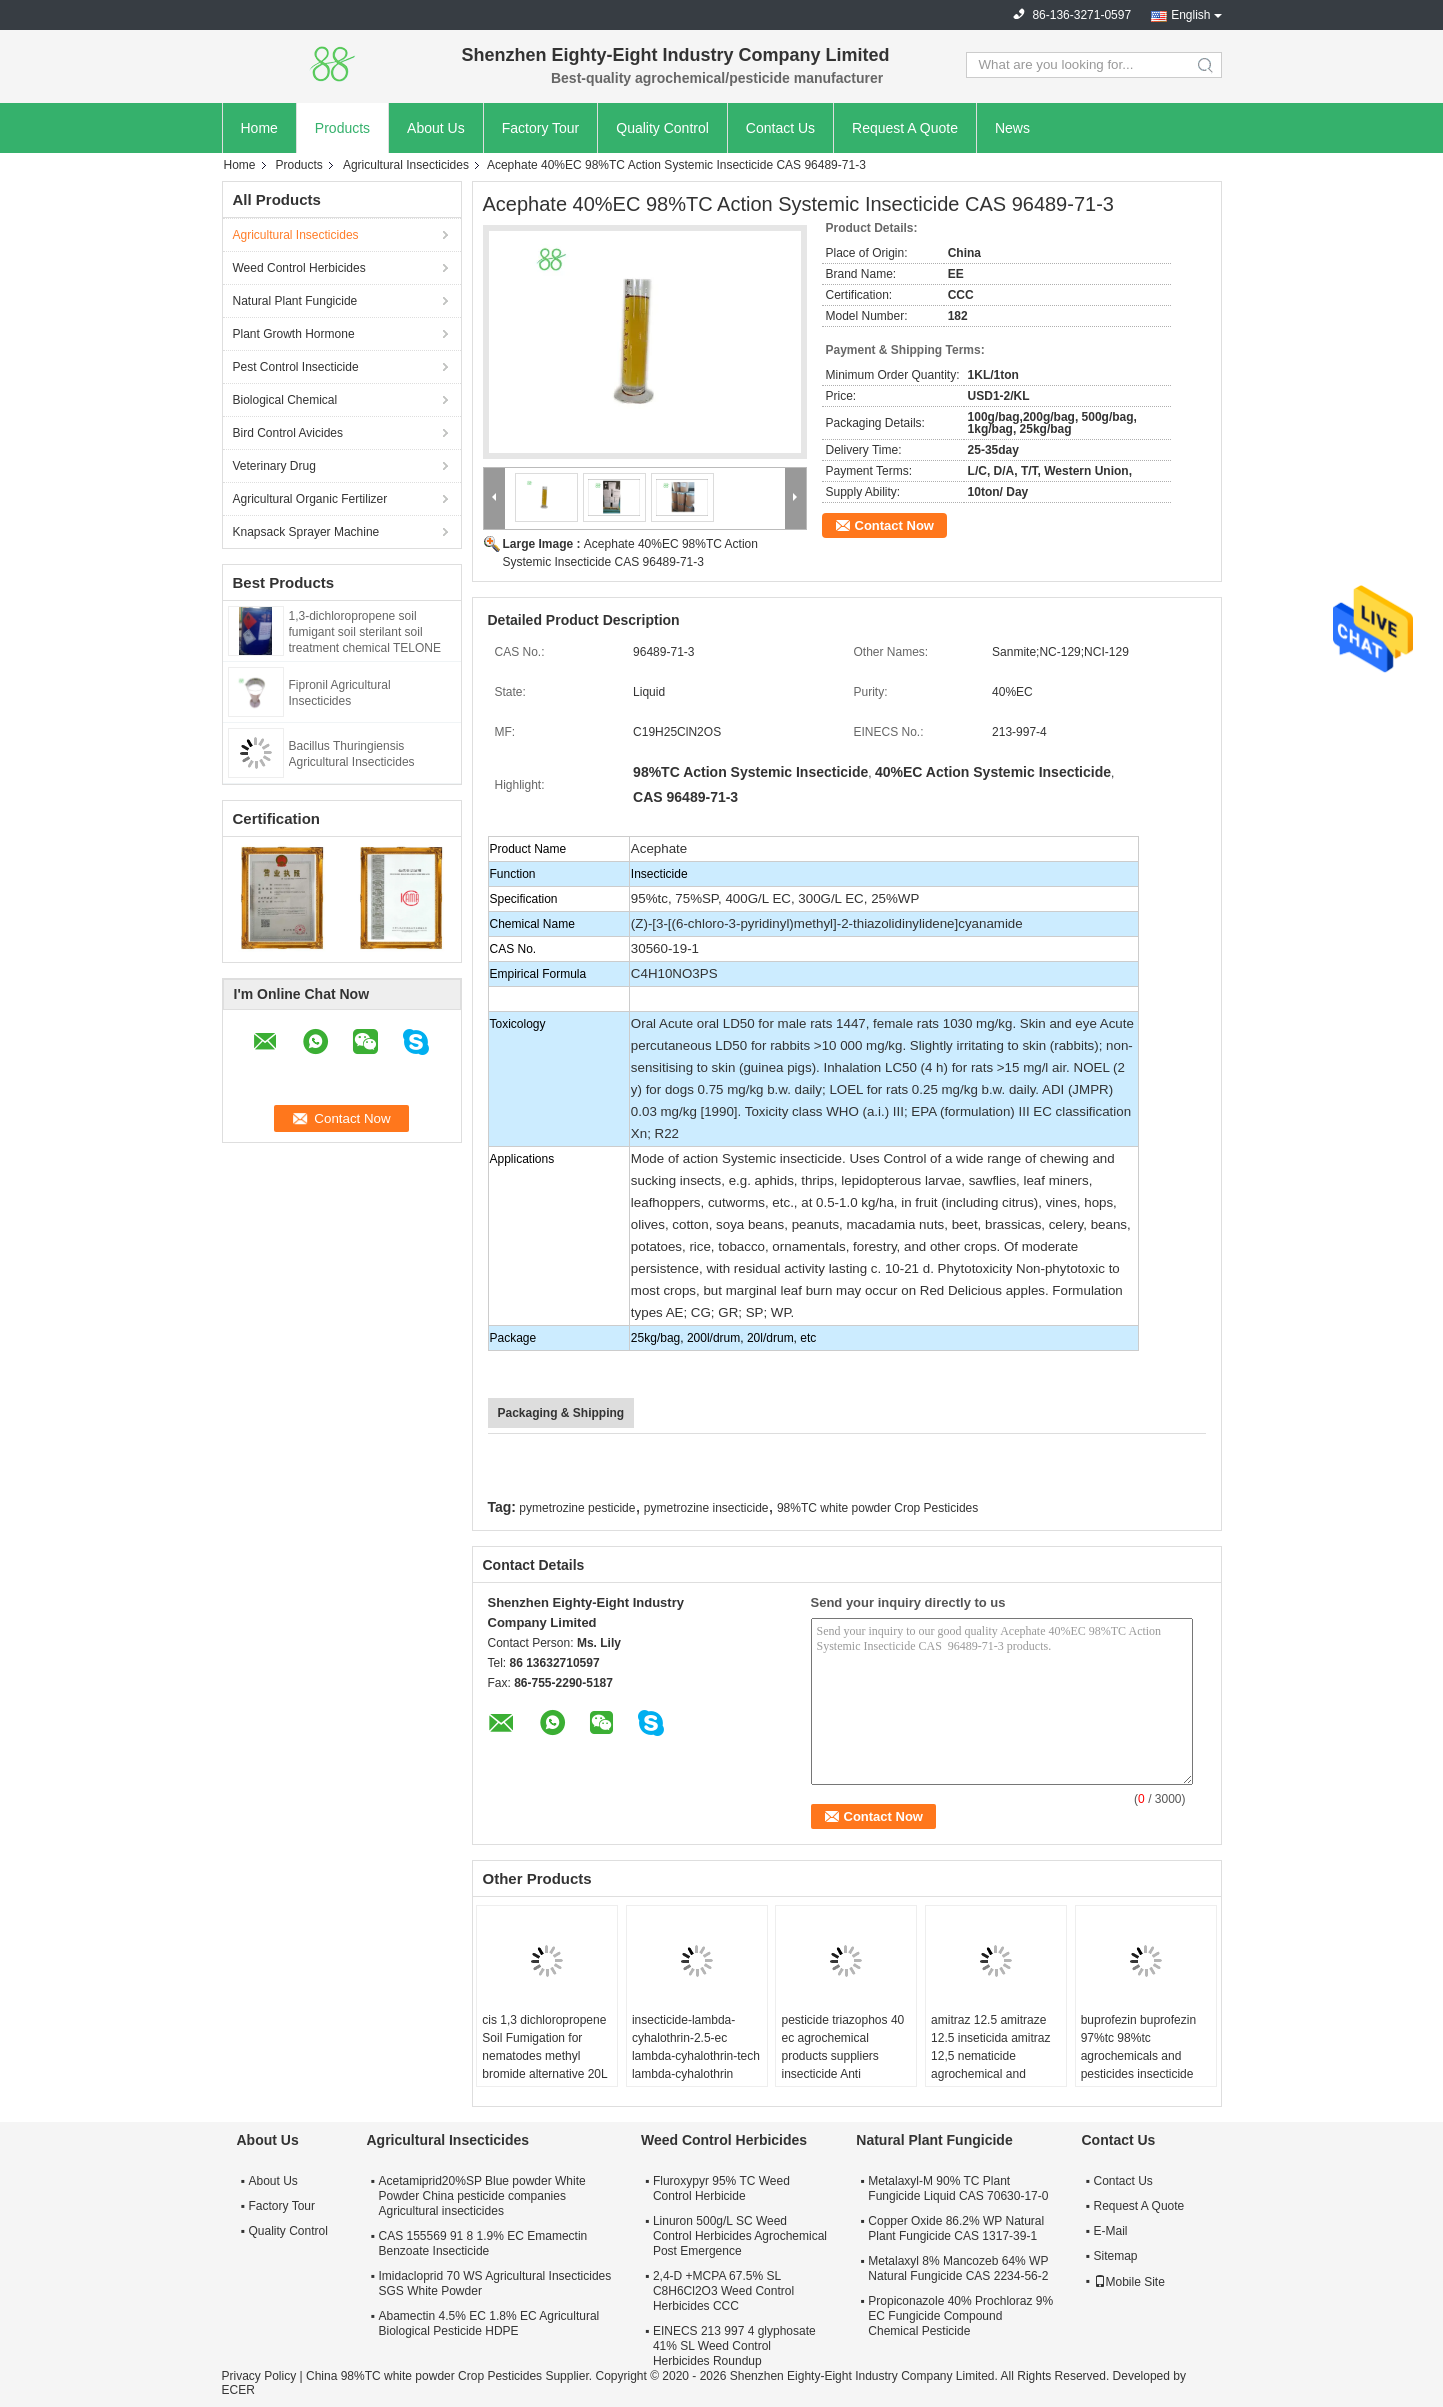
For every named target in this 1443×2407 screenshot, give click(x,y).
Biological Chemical (285, 400)
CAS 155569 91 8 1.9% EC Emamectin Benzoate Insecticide (483, 2243)
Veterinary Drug (274, 466)
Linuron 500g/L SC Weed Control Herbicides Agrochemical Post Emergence (740, 2236)
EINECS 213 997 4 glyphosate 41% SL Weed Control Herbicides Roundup (734, 2346)
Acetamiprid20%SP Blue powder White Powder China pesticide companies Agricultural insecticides (482, 2196)
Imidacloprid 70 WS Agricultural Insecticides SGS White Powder (495, 2283)
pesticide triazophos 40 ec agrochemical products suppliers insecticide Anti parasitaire (842, 2056)
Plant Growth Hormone (294, 334)
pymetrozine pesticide (577, 1508)
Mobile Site (1129, 2282)
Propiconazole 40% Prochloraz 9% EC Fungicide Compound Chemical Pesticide (960, 2316)
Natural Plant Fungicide (295, 301)
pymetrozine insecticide (706, 1508)
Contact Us (780, 128)
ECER (238, 2390)
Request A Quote (905, 128)
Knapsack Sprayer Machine (306, 532)
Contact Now (894, 525)
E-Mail (1111, 2231)
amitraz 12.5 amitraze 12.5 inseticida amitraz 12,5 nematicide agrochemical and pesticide (990, 2056)
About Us (436, 128)
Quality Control (662, 128)
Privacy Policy (259, 2376)
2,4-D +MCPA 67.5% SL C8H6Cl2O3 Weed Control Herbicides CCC (723, 2291)
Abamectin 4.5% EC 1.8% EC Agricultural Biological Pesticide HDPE (489, 2323)
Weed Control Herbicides (299, 268)
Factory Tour (541, 128)
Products (342, 128)
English (1190, 15)
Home (259, 128)
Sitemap (1116, 2256)
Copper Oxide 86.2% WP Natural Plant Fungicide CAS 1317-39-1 (956, 2228)
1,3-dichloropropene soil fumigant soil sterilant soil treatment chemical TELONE (365, 632)
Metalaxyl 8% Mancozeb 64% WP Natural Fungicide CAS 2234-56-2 (958, 2268)
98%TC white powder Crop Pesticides (877, 1508)
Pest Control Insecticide (296, 367)
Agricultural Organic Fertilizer (310, 499)
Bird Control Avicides (288, 433)
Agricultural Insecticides (406, 165)
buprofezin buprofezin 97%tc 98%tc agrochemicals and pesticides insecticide (1138, 2047)
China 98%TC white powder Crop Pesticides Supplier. (450, 2376)
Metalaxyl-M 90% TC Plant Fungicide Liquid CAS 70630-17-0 (958, 2188)
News (1012, 128)
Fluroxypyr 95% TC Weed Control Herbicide (721, 2188)
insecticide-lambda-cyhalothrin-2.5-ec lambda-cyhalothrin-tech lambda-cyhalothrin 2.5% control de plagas (696, 2056)
